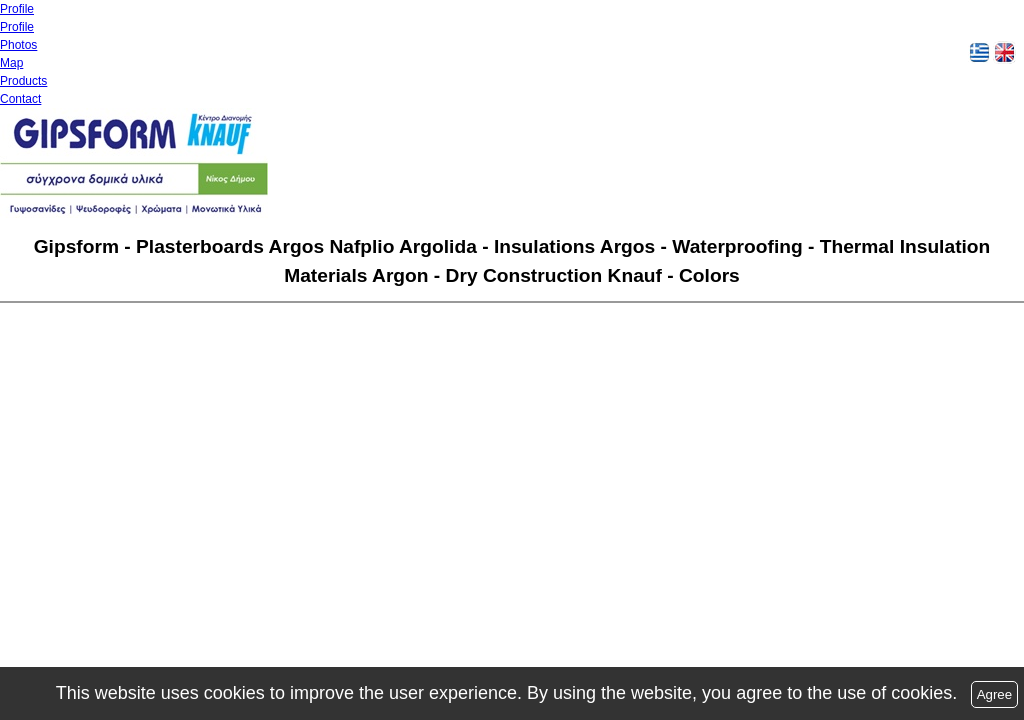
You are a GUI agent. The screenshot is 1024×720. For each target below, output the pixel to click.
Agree (995, 694)
